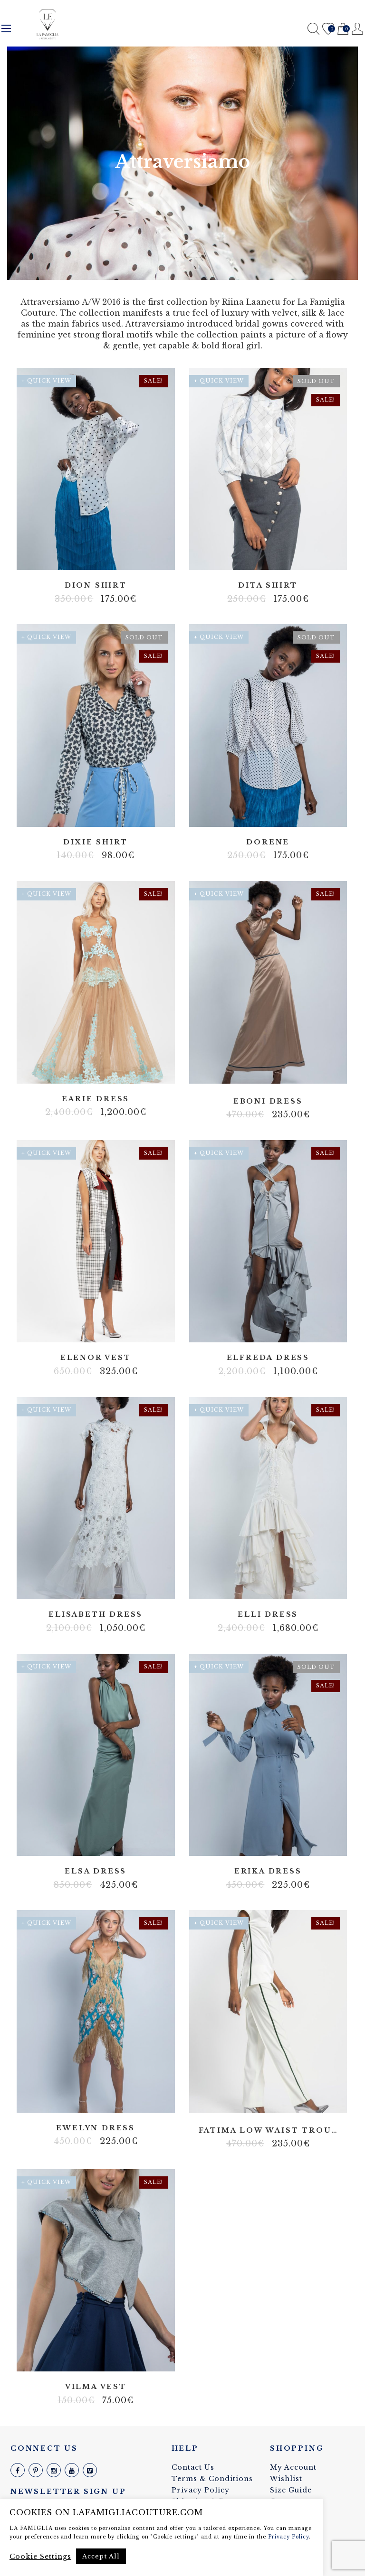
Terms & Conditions (212, 2478)
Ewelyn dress (95, 2128)
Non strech (268, 813)
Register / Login (358, 29)
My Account (293, 2467)
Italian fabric (88, 1586)
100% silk (95, 556)
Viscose (282, 813)
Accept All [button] (101, 2556)
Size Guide (291, 2490)
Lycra (254, 1072)
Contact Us (193, 2467)
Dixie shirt (95, 842)
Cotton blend (275, 556)
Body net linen (74, 2101)
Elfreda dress (268, 1357)
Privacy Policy (201, 2490)
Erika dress (268, 1871)
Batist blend (261, 556)
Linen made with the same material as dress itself (282, 1329)
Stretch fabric (117, 1586)
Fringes (88, 2101)
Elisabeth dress (95, 1614)
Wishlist (328, 29)
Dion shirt (96, 585)
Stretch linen (282, 1586)
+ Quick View (46, 380)
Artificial (254, 813)
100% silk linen (268, 1329)
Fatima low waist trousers (268, 2130)
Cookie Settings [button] (40, 2556)
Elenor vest (95, 1357)
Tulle (95, 1072)
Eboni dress (268, 1101)
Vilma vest (95, 2386)
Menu (6, 28)
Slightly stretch (275, 1842)
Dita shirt (268, 585)
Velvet (268, 1072)
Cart (343, 29)
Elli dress (268, 1614)
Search (313, 29)
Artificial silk (261, 1842)
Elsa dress (95, 1871)
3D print (95, 2358)
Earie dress (95, 1099)
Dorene (267, 842)
